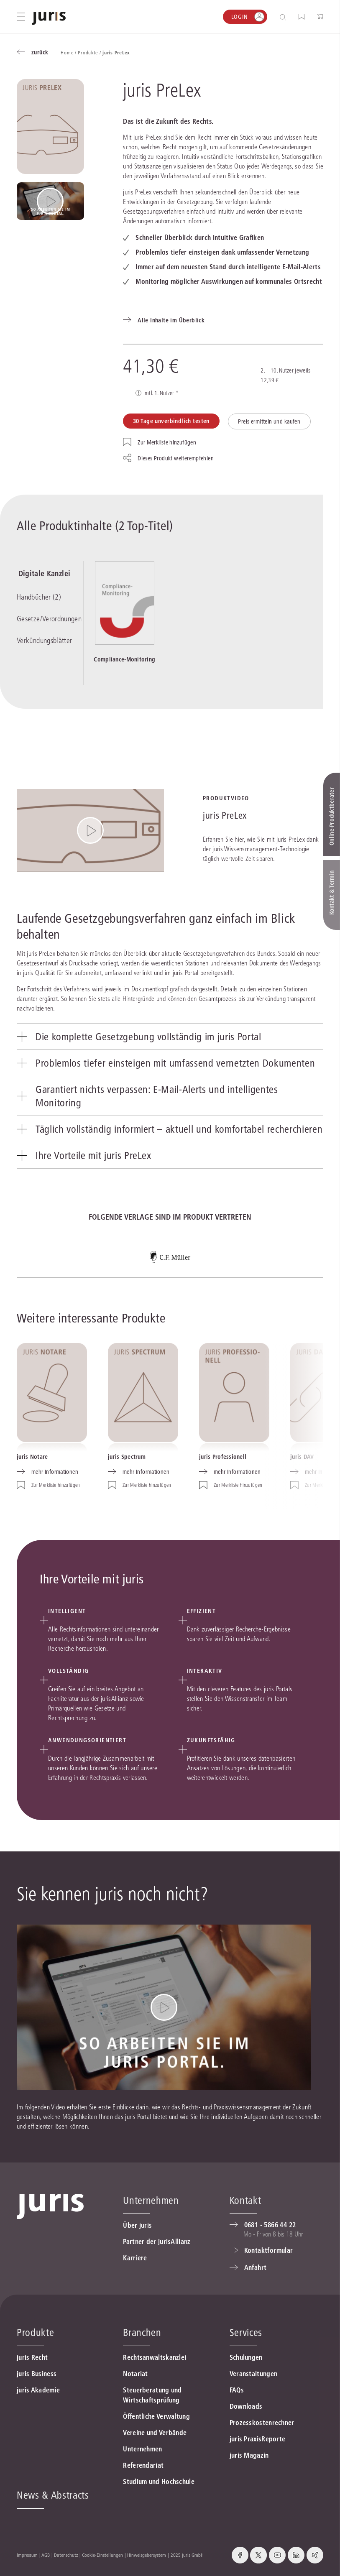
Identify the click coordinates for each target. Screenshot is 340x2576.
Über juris (137, 2225)
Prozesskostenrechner (262, 2422)
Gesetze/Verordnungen (49, 619)
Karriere (135, 2258)
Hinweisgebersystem (146, 2555)
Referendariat (143, 2465)
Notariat (135, 2373)
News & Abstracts (53, 2495)
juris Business (36, 2373)
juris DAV (302, 1456)
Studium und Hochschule (158, 2481)
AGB (45, 2555)
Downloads (246, 2406)
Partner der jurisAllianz (156, 2241)
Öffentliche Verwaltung (156, 2416)
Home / (69, 52)
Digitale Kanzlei (43, 574)
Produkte (35, 2332)
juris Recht (32, 2357)
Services (246, 2332)
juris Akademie (38, 2390)
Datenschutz (66, 2555)
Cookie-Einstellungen (102, 2555)
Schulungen (246, 2357)
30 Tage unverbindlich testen (171, 421)
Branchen (142, 2332)
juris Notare (32, 1456)
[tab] (170, 1036)
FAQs (237, 2390)
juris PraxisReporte (258, 2439)
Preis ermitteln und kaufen (269, 421)
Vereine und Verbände (155, 2432)
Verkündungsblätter (44, 640)
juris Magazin (249, 2455)
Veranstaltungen (254, 2373)
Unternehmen (142, 2449)
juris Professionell (222, 1456)
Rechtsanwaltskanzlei (154, 2357)
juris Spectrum (127, 1456)
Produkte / (90, 52)
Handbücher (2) (39, 598)
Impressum (27, 2555)
